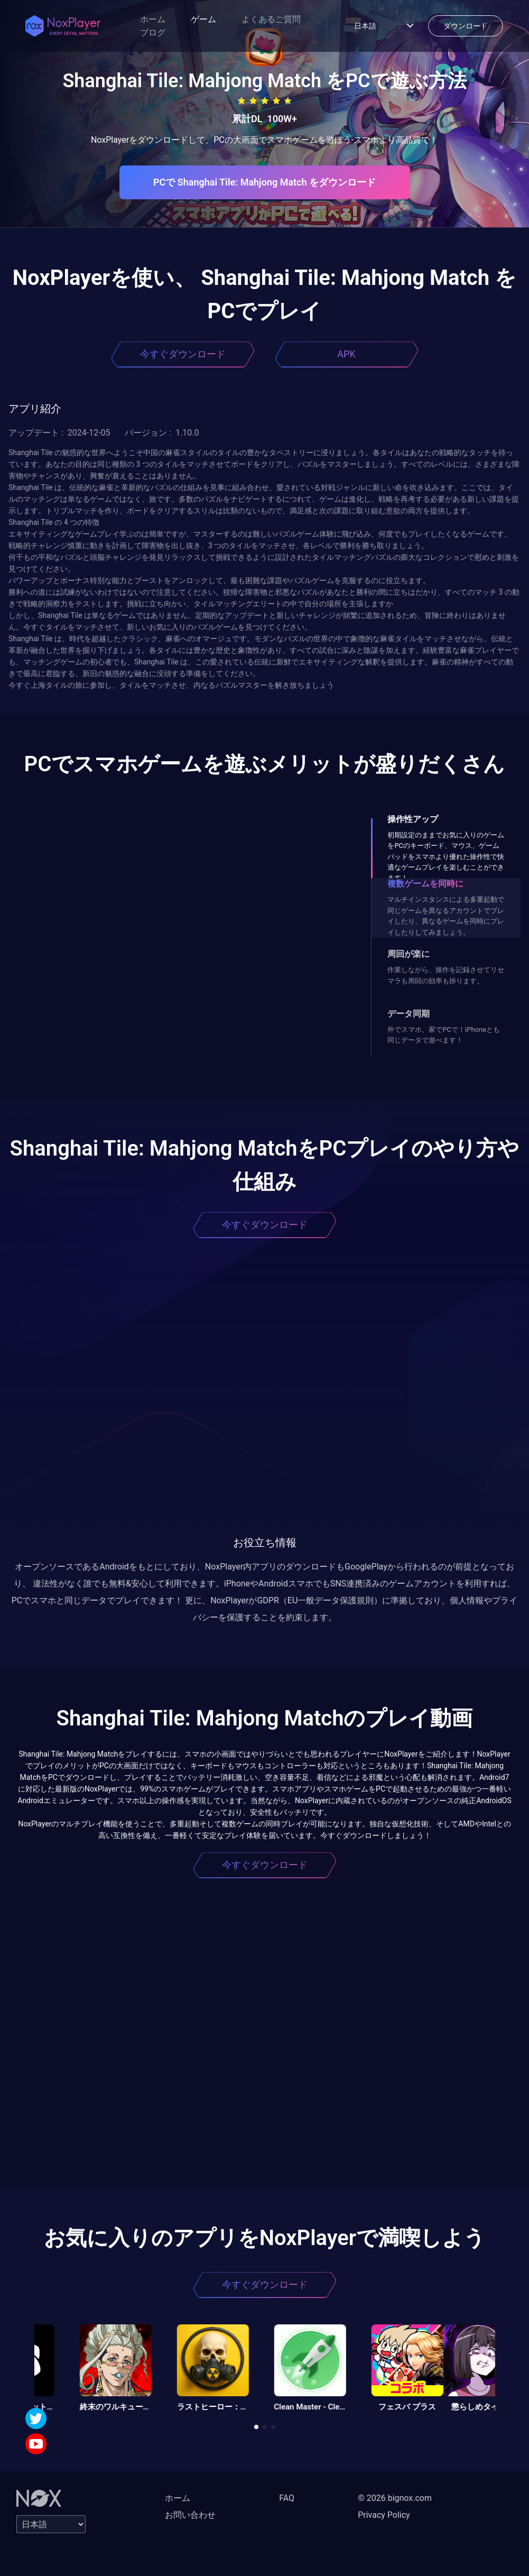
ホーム (152, 19)
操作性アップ (412, 819)
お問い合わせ (190, 2515)
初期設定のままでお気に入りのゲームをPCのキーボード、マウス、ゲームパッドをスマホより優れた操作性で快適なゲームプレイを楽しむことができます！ (445, 856)
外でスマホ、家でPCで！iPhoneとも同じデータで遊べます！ (443, 1035)
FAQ (286, 2498)
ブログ (152, 32)
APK (346, 353)
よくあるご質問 (271, 19)
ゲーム (203, 19)
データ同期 (408, 1014)
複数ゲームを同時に (425, 884)
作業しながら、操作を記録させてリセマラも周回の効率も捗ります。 (445, 975)
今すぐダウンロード (183, 353)
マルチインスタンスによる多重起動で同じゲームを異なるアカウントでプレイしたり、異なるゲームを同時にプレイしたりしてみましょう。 (445, 915)
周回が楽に (408, 954)
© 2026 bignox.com (395, 2498)
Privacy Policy (384, 2515)
